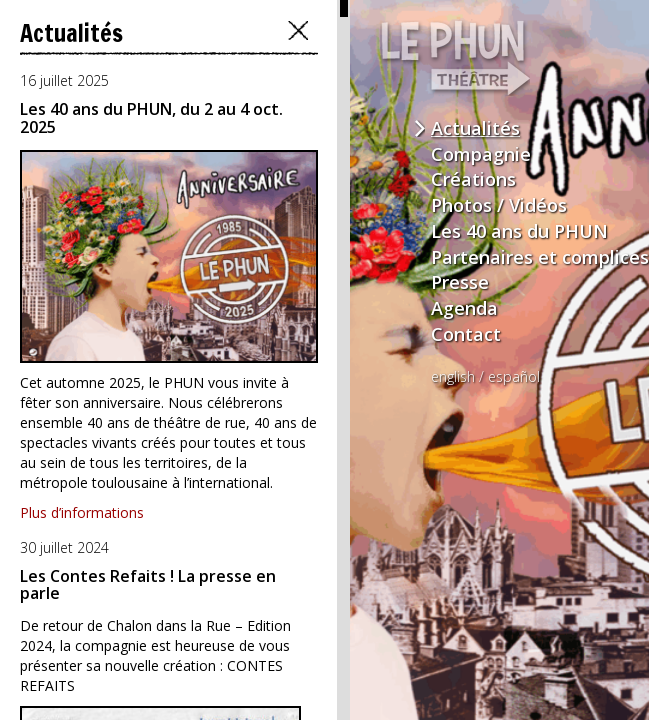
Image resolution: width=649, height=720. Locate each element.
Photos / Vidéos (499, 205)
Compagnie (481, 154)
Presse (460, 282)
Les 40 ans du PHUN (519, 231)
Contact (466, 334)
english (453, 376)
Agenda (464, 308)
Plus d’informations (82, 512)
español (514, 376)
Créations (473, 179)
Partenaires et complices (540, 257)
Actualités (475, 128)
